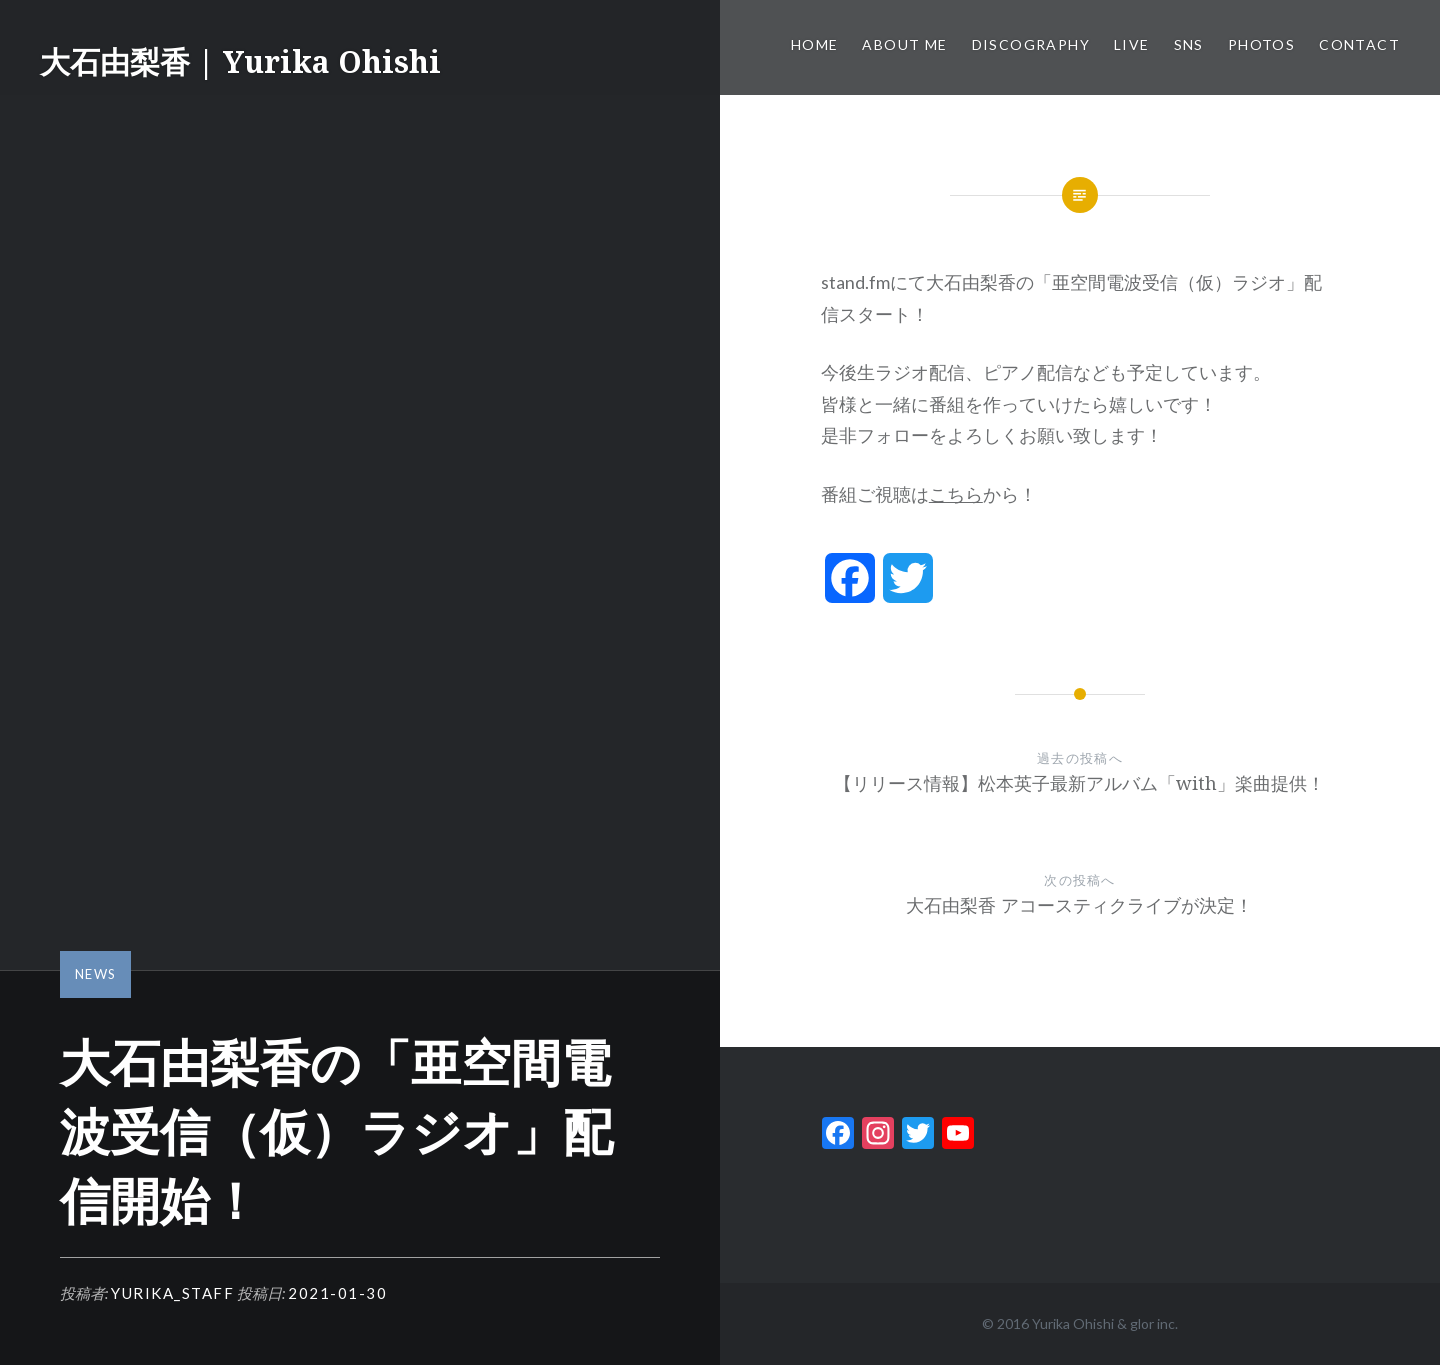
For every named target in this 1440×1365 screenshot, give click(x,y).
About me (904, 44)
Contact (1359, 44)
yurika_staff (172, 1293)
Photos (1261, 44)
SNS (1189, 44)
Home (815, 44)
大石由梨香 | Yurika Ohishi (240, 61)
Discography (1031, 44)
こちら (956, 494)
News (95, 974)
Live (1132, 44)
